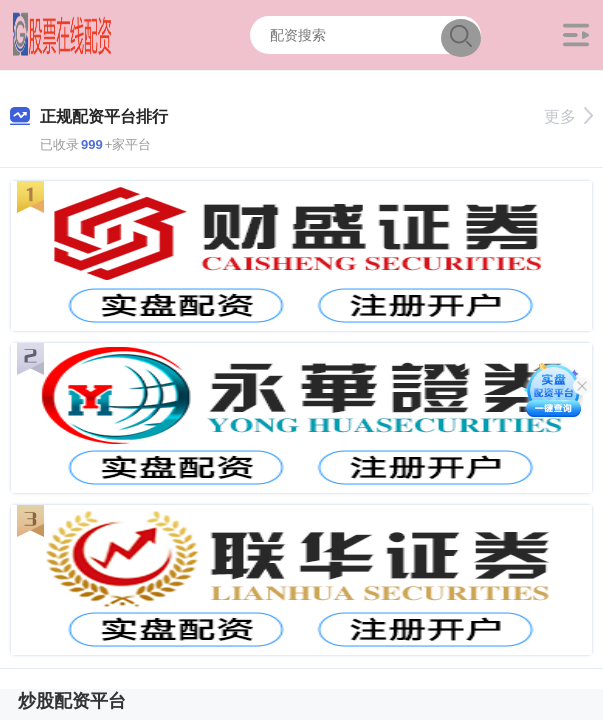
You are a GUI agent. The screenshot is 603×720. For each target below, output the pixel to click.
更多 (568, 116)
